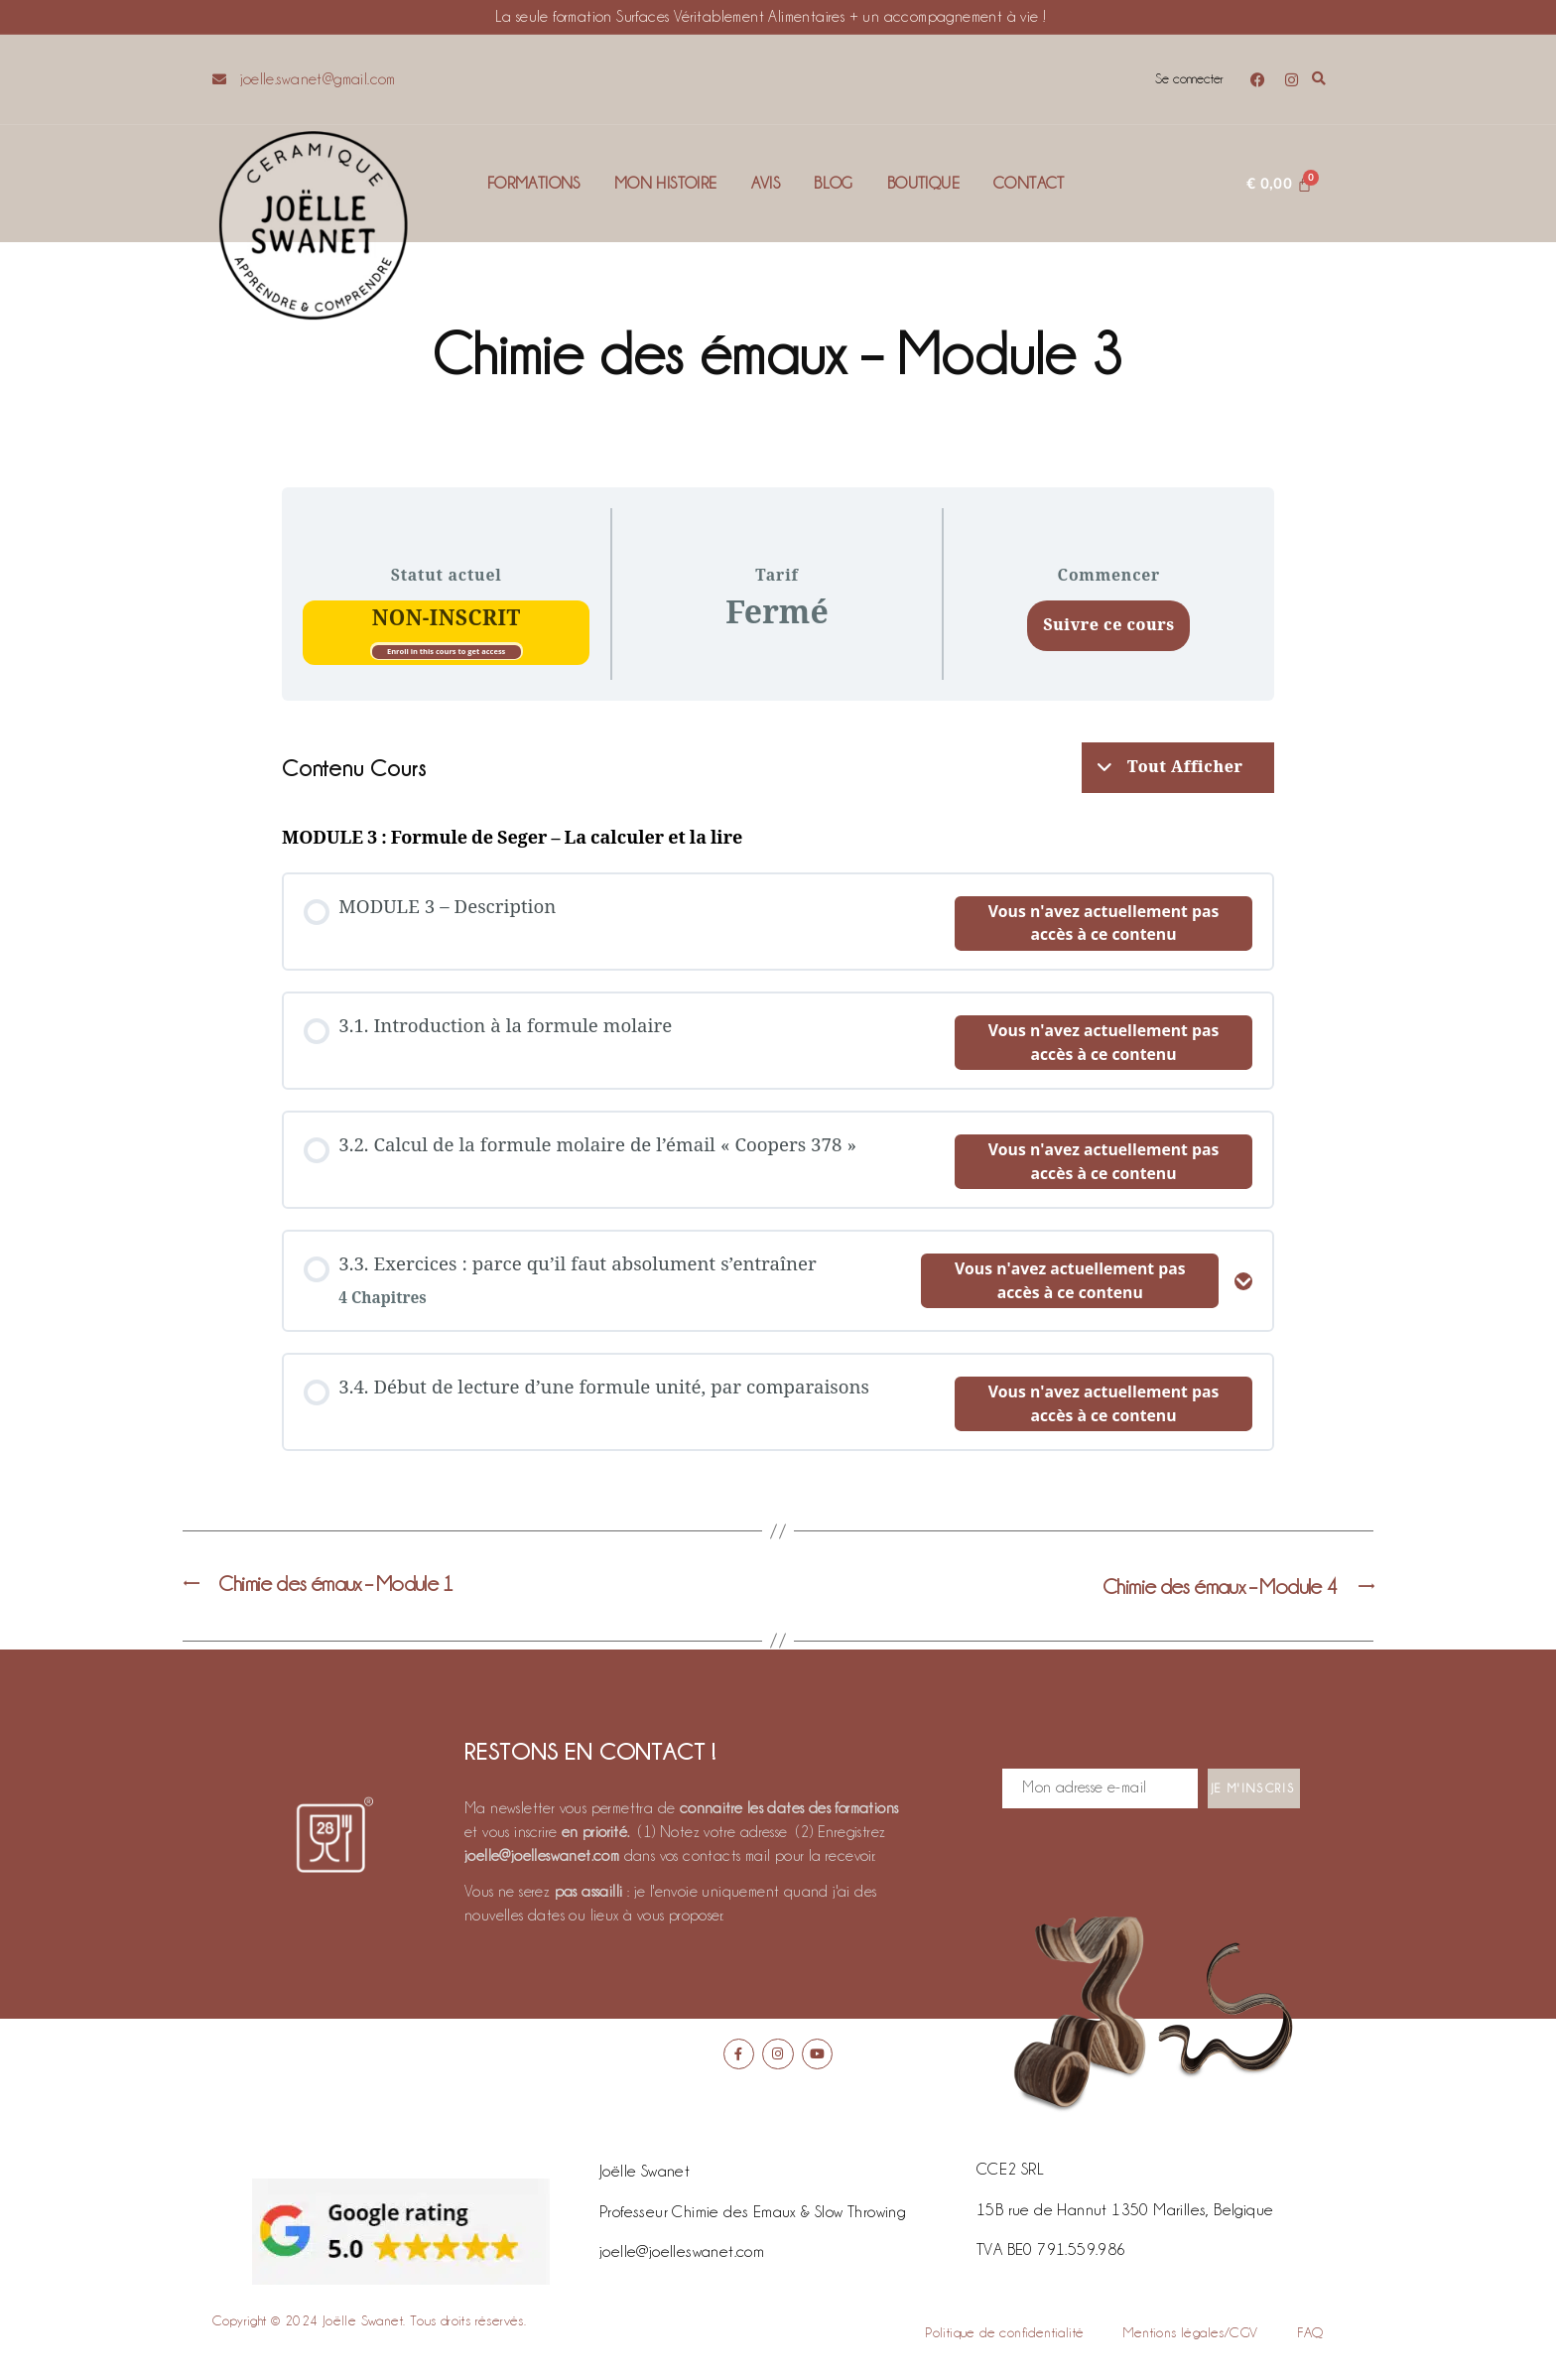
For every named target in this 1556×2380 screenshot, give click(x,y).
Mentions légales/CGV (1190, 2337)
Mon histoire (665, 183)
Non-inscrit (446, 618)
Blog (833, 183)
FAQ (1310, 2337)
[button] (1319, 80)
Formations (534, 183)
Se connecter (1186, 79)
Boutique (923, 183)
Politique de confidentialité (1004, 2337)
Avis (766, 183)
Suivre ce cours (1108, 625)
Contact (1029, 183)
